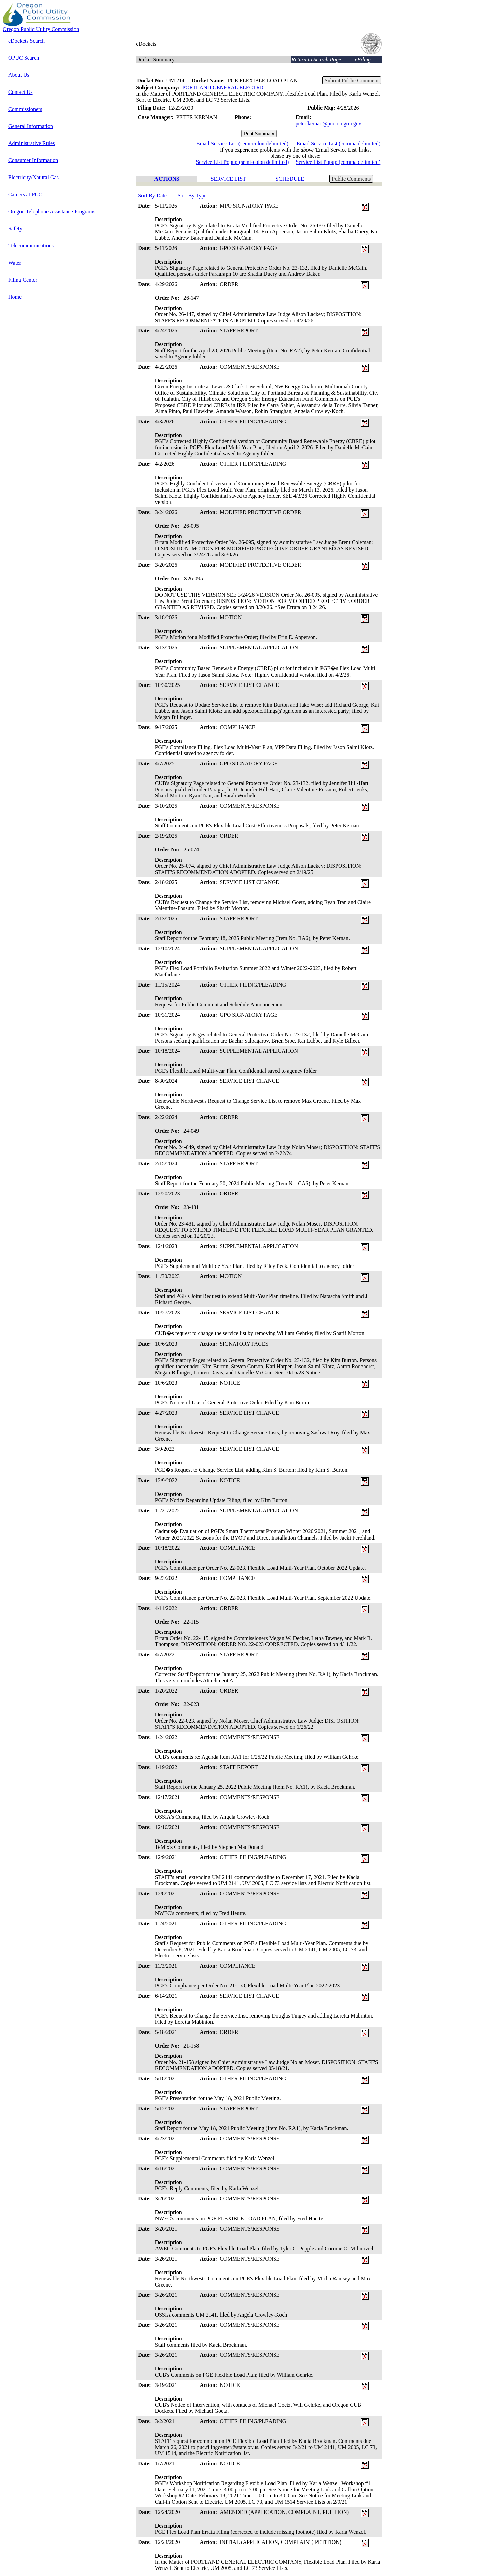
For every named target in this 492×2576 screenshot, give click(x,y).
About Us (18, 75)
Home (15, 297)
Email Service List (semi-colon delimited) (242, 143)
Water (14, 263)
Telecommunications (31, 246)
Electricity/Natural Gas (33, 177)
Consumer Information (33, 160)
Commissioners (25, 109)
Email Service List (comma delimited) (338, 143)
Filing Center (22, 280)
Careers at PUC (25, 194)
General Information (30, 126)
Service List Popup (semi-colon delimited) (242, 162)
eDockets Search (26, 41)
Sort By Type (192, 195)
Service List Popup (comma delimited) (338, 162)
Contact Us (20, 92)
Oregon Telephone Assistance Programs (51, 211)
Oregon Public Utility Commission (41, 29)
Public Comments (351, 179)
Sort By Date (152, 195)
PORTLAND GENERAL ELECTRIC (223, 87)
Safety (15, 228)
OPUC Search (23, 58)
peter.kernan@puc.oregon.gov (328, 123)
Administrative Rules (31, 143)
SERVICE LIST (228, 179)
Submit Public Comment (352, 80)
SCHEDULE (290, 179)
